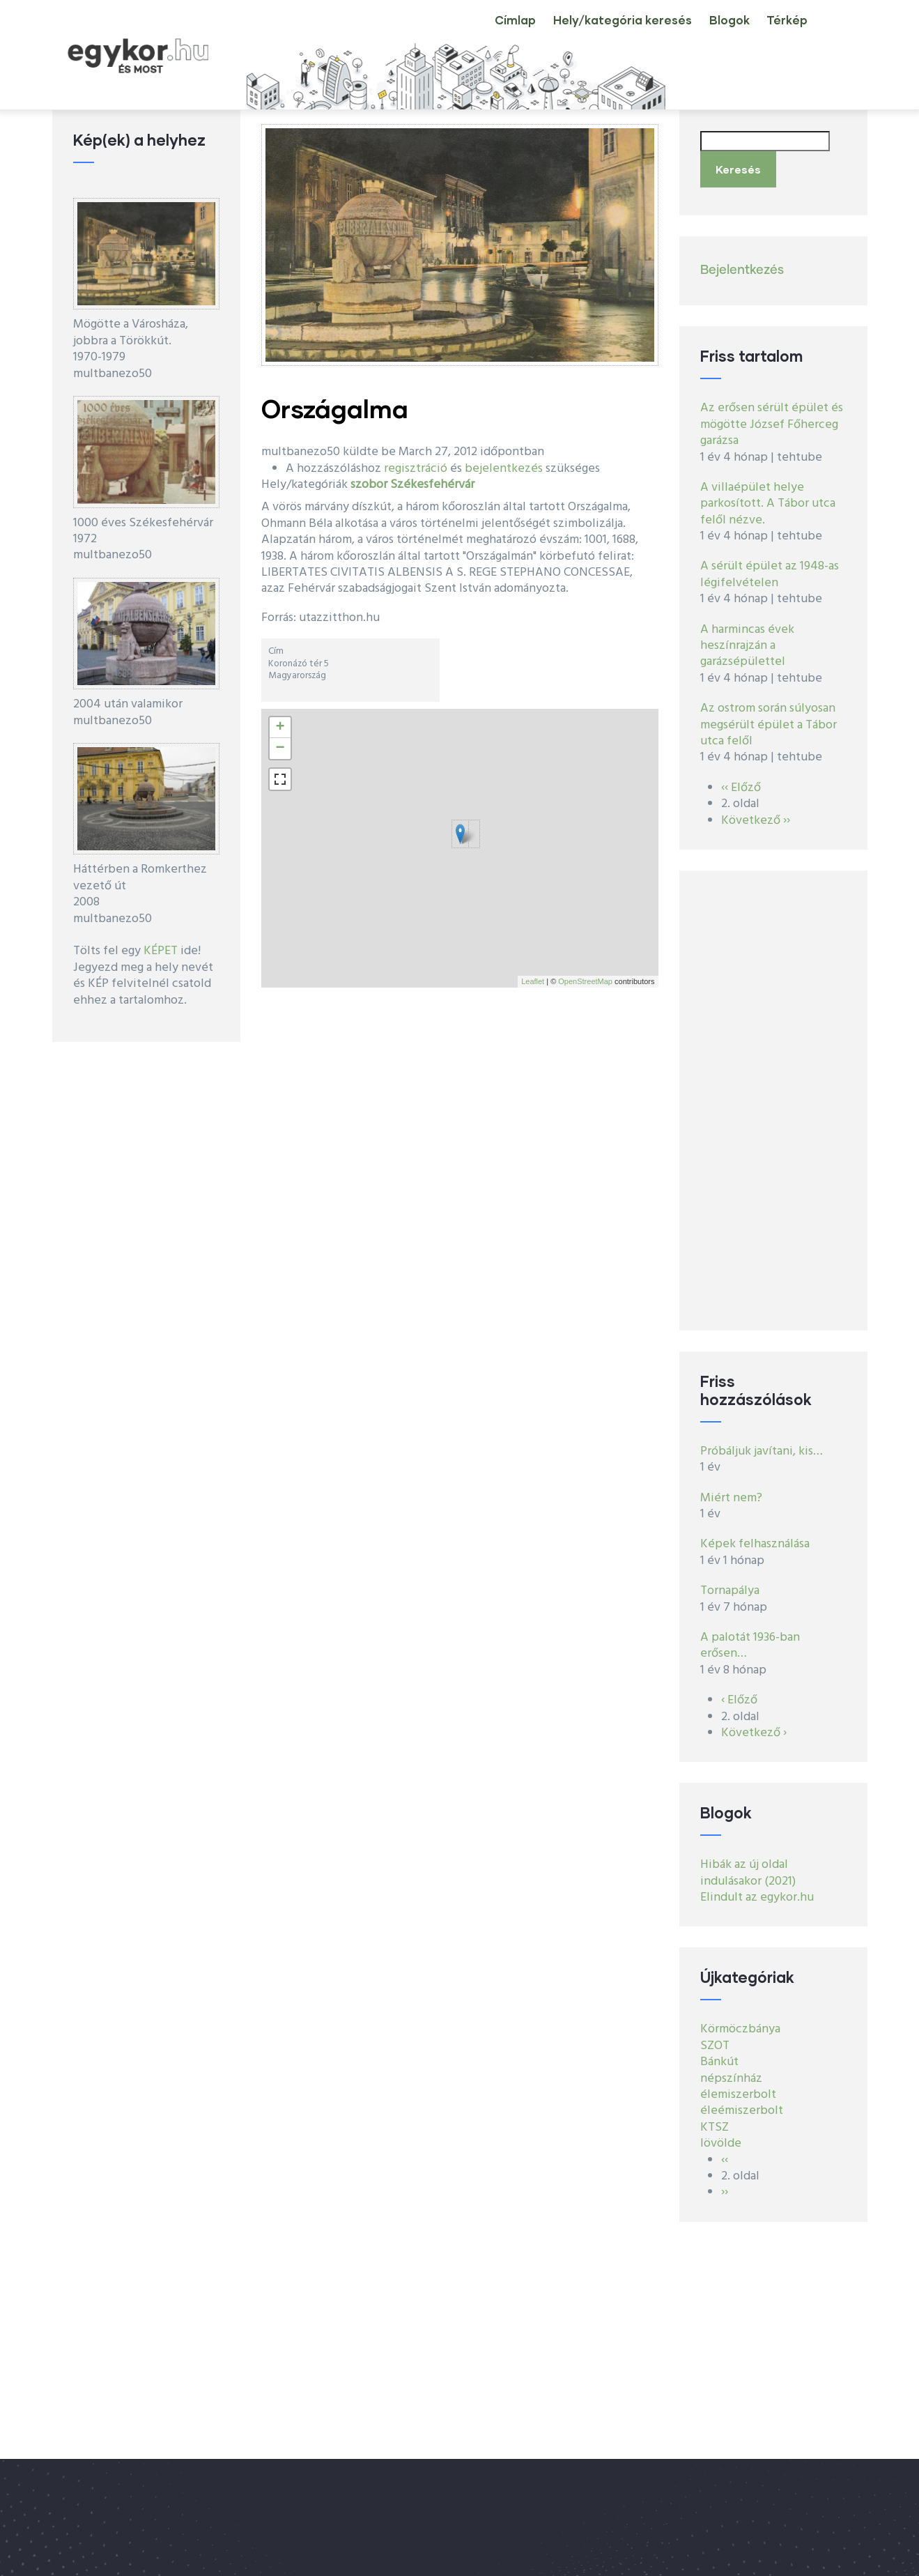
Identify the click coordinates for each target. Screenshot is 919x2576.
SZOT (714, 2037)
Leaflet (532, 981)
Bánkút (719, 2054)
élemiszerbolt (738, 2086)
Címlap (476, 31)
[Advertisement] (773, 1092)
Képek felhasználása (755, 1536)
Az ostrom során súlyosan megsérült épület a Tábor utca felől (768, 717)
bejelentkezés (504, 469)
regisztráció (415, 469)
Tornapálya (729, 1583)
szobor (368, 485)
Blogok (711, 31)
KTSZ (714, 2119)
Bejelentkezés (742, 262)
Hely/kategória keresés (594, 31)
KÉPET (161, 951)
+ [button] (279, 727)
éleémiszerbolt (741, 2103)
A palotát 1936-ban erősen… (750, 1637)
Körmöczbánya (740, 2021)
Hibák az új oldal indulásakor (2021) (748, 1865)
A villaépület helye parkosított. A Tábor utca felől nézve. (767, 495)
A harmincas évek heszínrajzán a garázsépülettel (747, 637)
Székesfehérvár (432, 485)
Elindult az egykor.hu (757, 1889)
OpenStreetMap (585, 981)
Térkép (781, 31)
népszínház (731, 2070)
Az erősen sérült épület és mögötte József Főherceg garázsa (771, 416)
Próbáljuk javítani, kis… (761, 1443)
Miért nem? (731, 1490)
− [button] (279, 748)
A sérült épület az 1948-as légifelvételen (769, 567)
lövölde (720, 2136)
